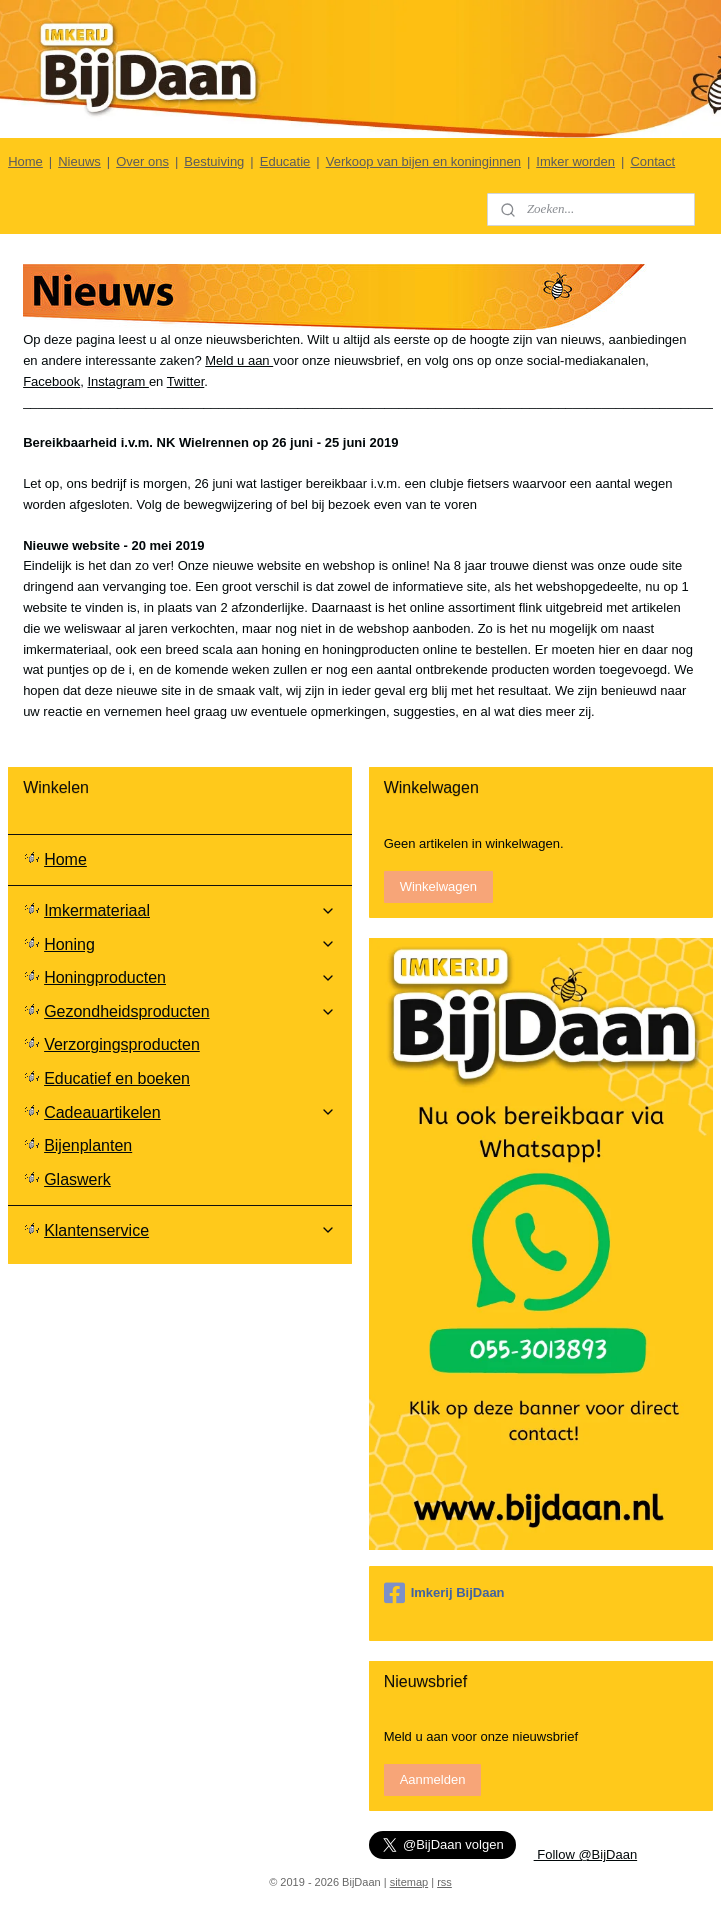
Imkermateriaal (190, 910)
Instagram (117, 380)
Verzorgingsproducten (122, 1044)
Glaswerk (77, 1179)
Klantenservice (190, 1230)
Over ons (142, 161)
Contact (652, 161)
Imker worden (575, 161)
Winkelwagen (438, 886)
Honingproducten (190, 977)
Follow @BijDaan (586, 1854)
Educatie (285, 161)
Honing (190, 944)
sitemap (409, 1882)
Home (25, 161)
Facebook (51, 380)
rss (444, 1882)
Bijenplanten (88, 1145)
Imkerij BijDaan (444, 1593)
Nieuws (79, 161)
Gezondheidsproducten (190, 1011)
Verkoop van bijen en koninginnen (423, 161)
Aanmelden (433, 1779)
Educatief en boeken (117, 1078)
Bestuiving (214, 161)
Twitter (186, 380)
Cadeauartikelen (190, 1112)
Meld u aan (239, 359)
